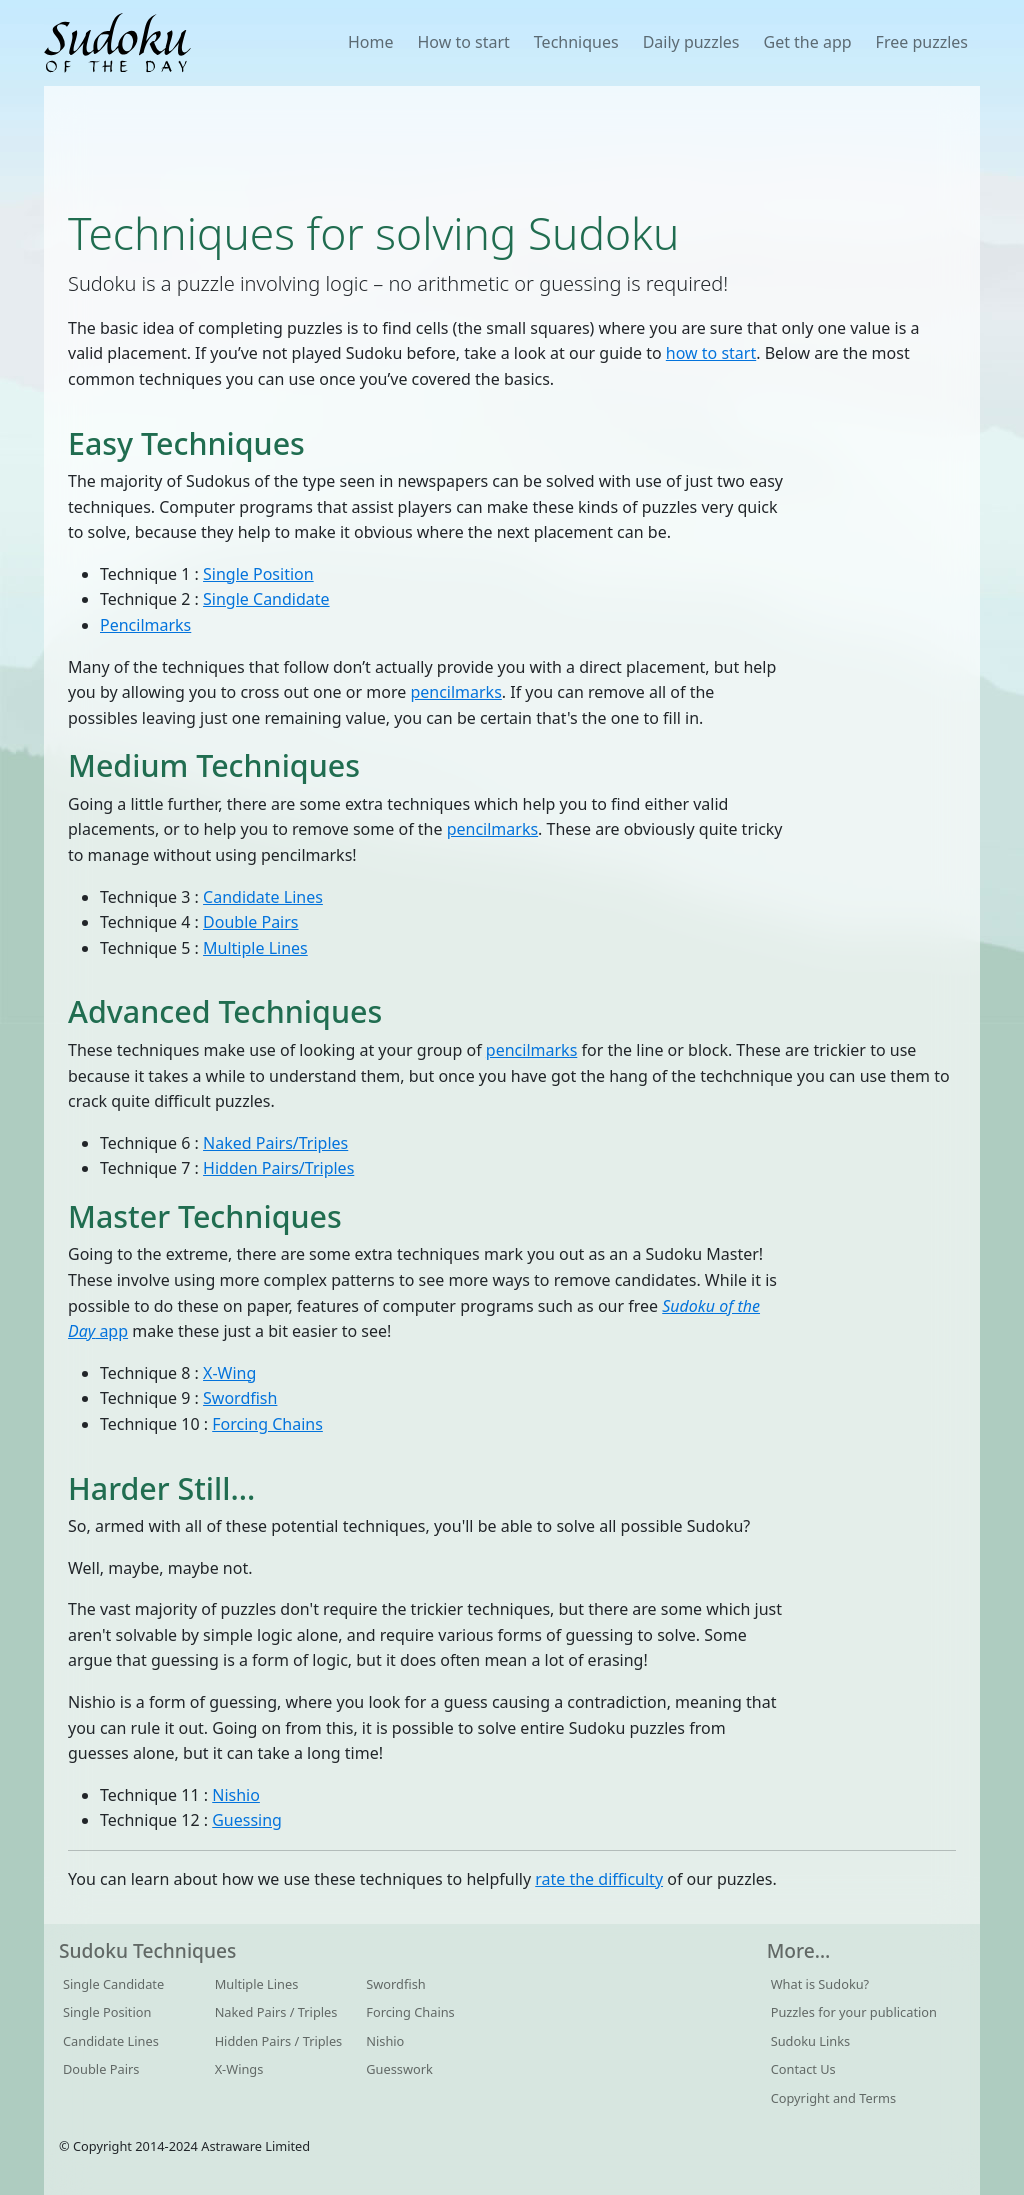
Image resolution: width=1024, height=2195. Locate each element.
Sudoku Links (811, 2041)
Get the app (807, 42)
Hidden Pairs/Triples (278, 1168)
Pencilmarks (145, 625)
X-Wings (239, 2069)
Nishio (236, 1795)
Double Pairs (250, 922)
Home (371, 42)
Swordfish (240, 1398)
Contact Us (803, 2069)
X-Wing (229, 1373)
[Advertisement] (512, 146)
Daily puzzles (691, 42)
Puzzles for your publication (854, 2012)
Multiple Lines (255, 948)
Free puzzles (922, 42)
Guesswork (399, 2069)
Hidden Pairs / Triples (279, 2041)
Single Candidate (266, 599)
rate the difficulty (599, 1879)
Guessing (247, 1820)
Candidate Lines (263, 897)
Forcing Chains (267, 1424)
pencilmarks (455, 692)
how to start (711, 353)
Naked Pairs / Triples (276, 2012)
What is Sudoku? (820, 1984)
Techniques (576, 42)
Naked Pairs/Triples (275, 1143)
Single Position (258, 574)
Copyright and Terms (833, 2098)
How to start (463, 42)
